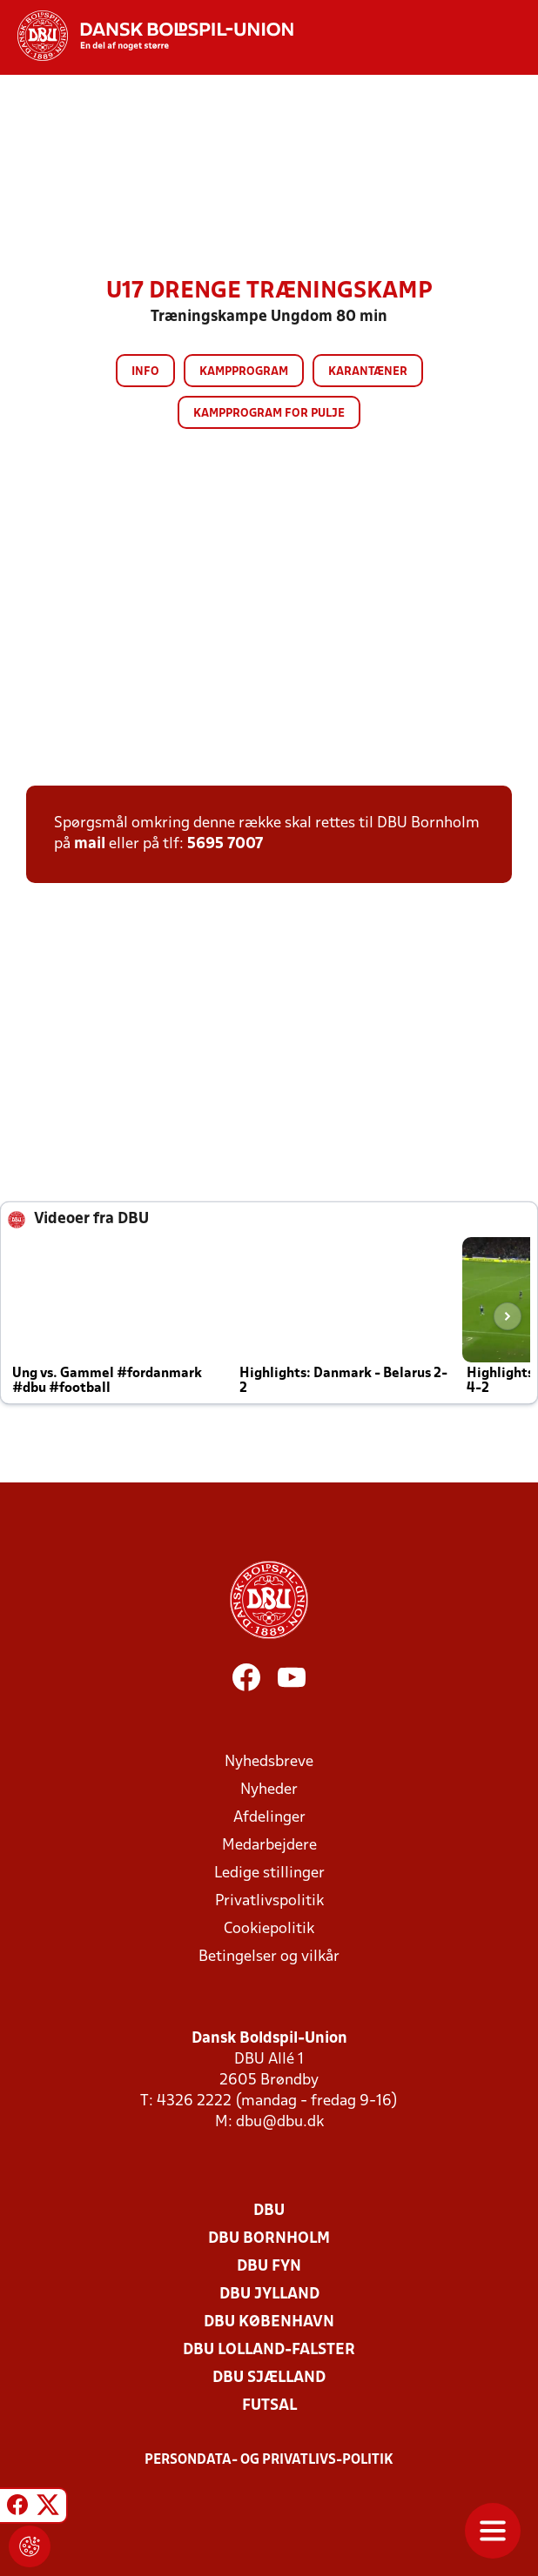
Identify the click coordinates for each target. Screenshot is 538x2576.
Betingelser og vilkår (269, 1957)
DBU (269, 2211)
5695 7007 (225, 844)
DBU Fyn (269, 2266)
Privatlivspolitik (269, 1901)
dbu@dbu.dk (280, 2122)
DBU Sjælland (269, 2378)
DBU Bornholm (269, 2238)
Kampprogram (243, 372)
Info (145, 372)
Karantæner (367, 372)
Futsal (269, 2406)
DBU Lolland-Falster (269, 2350)
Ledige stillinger (269, 1873)
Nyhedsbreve (269, 1762)
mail (89, 844)
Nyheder (269, 1790)
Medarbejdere (269, 1845)
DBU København (269, 2322)
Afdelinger (269, 1817)
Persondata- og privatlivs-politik (269, 2460)
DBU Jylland (269, 2294)
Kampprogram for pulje (269, 413)
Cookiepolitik (269, 1929)
